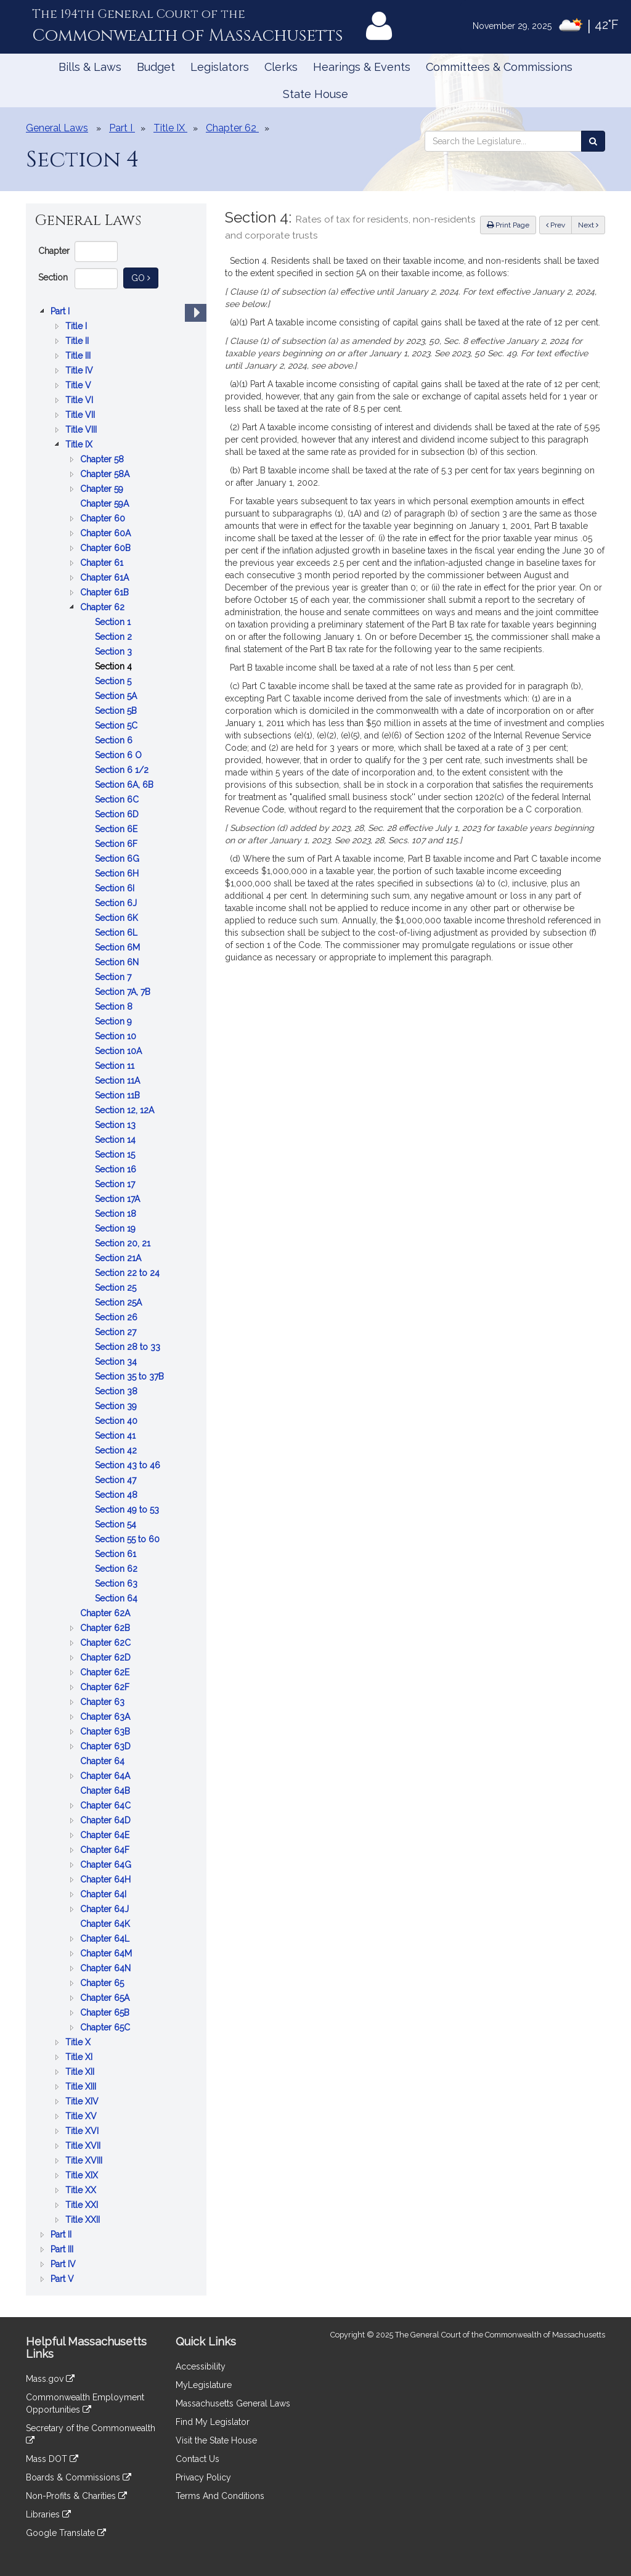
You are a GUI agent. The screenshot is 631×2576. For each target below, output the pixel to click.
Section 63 (117, 1583)
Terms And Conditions (220, 2496)
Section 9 (114, 1021)
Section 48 (117, 1494)
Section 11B (118, 1095)
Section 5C (117, 725)
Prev (559, 224)
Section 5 (114, 681)
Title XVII (84, 2145)
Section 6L (117, 932)
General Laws (57, 128)
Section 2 (114, 636)
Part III (63, 2249)
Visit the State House (216, 2440)
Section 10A (119, 1051)
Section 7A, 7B (124, 991)
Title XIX (82, 2175)
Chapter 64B (106, 1790)
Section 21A (119, 1258)
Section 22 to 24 (128, 1273)
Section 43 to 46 (129, 1465)
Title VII (81, 414)
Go (144, 277)
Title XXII (83, 2219)
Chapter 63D (106, 1746)
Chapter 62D (106, 1657)
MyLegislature (204, 2385)
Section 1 (114, 622)
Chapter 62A (106, 1613)
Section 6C (118, 799)
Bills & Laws (90, 66)
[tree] (116, 1295)
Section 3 (114, 651)
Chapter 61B (105, 592)
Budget (156, 66)
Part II (62, 2234)
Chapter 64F (106, 1849)
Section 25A (119, 1302)
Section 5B (117, 710)
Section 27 (117, 1332)
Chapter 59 (103, 488)
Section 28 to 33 (129, 1346)
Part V (63, 2278)
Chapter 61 (103, 562)
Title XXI (82, 2205)
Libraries (48, 2514)
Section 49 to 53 (128, 1509)
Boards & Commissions (78, 2477)
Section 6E (117, 829)
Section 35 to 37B (130, 1376)
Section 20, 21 (124, 1243)
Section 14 (116, 1139)
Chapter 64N (106, 1968)
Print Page (508, 225)
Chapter (54, 251)
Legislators (219, 66)
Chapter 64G (107, 1864)
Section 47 (117, 1480)
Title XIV (83, 2101)
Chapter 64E (106, 1835)
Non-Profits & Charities (76, 2496)
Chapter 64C (106, 1805)
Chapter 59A (105, 503)
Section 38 (117, 1391)
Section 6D (118, 814)
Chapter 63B (106, 1731)
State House (315, 94)
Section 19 (116, 1228)
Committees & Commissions (499, 66)
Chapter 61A (105, 577)
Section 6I (116, 888)
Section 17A (118, 1199)
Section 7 (114, 977)
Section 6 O (119, 755)
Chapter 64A (106, 1775)
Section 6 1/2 (123, 770)
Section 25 (117, 1287)
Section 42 (117, 1450)
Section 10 (117, 1036)
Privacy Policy (203, 2477)
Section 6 (115, 740)
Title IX (80, 444)
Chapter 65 (103, 1983)
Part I (61, 311)
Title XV (82, 2116)
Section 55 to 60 (128, 1539)
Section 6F (117, 843)
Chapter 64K (106, 1923)
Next (588, 225)
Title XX (82, 2190)
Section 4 (114, 666)
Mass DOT (52, 2459)
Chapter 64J (105, 1909)
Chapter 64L (106, 1938)
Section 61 (117, 1554)
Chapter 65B (106, 2012)
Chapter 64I (104, 1894)
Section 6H (118, 873)
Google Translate (66, 2533)
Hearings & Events (361, 66)
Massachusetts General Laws (233, 2403)
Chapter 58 (103, 459)
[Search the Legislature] (593, 141)
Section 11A (118, 1080)
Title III (79, 355)
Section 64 (117, 1598)
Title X (79, 2042)
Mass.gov (50, 2379)
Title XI (80, 2057)
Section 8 (115, 1006)
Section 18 (117, 1213)
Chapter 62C (106, 1642)
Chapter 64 (103, 1761)
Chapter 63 (103, 1702)
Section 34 (117, 1361)
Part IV (64, 2264)
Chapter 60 (104, 518)
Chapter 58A (106, 474)
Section (53, 277)
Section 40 (117, 1420)
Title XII (81, 2071)
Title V (79, 385)
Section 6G (118, 858)
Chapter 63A (106, 1716)
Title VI (80, 400)
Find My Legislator (213, 2422)
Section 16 (117, 1169)
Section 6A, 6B (125, 784)
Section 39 (117, 1406)
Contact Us (197, 2459)
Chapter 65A (106, 1997)
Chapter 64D (106, 1820)
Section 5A (117, 696)
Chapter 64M (107, 1953)
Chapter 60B (106, 548)
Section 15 (116, 1154)
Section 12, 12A (126, 1110)
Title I (77, 326)
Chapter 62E (106, 1672)
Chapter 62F (106, 1687)
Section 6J (117, 903)
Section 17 (116, 1184)
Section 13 (116, 1125)
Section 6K (117, 917)
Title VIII (82, 429)
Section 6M (118, 947)
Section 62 (117, 1568)
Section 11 (116, 1065)
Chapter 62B (106, 1628)
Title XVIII (85, 2160)
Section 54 (117, 1524)
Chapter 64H (106, 1879)
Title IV (80, 370)
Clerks (281, 66)
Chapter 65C (106, 2027)
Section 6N (118, 962)
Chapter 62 (103, 607)
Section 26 (117, 1317)
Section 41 (116, 1435)
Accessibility (201, 2366)
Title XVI (83, 2131)
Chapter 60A (106, 533)
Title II (78, 340)
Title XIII (82, 2086)
